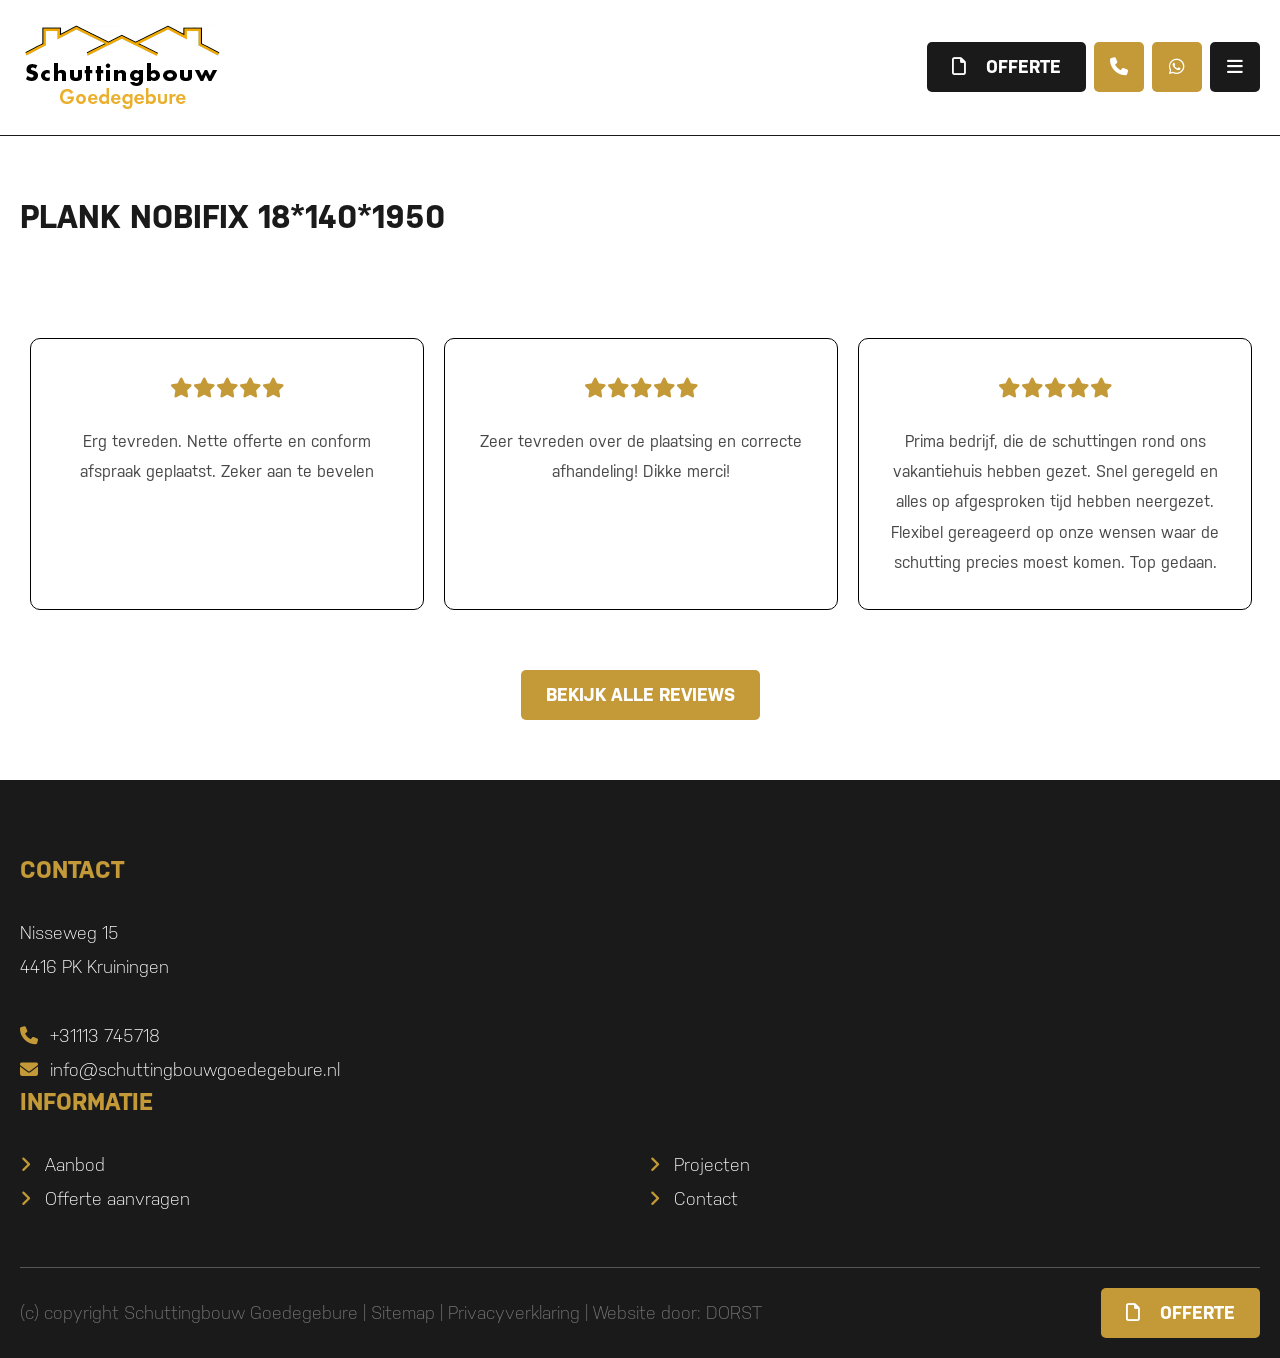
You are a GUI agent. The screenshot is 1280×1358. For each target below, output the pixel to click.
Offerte (1180, 1312)
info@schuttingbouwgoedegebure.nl (180, 1069)
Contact (706, 1198)
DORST (734, 1312)
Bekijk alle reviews (640, 694)
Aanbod (75, 1164)
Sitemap (403, 1312)
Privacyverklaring (514, 1312)
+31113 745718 (90, 1035)
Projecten (712, 1164)
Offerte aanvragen (117, 1198)
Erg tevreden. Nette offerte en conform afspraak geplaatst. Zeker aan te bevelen (227, 425)
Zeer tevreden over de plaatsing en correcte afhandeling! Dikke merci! (641, 425)
